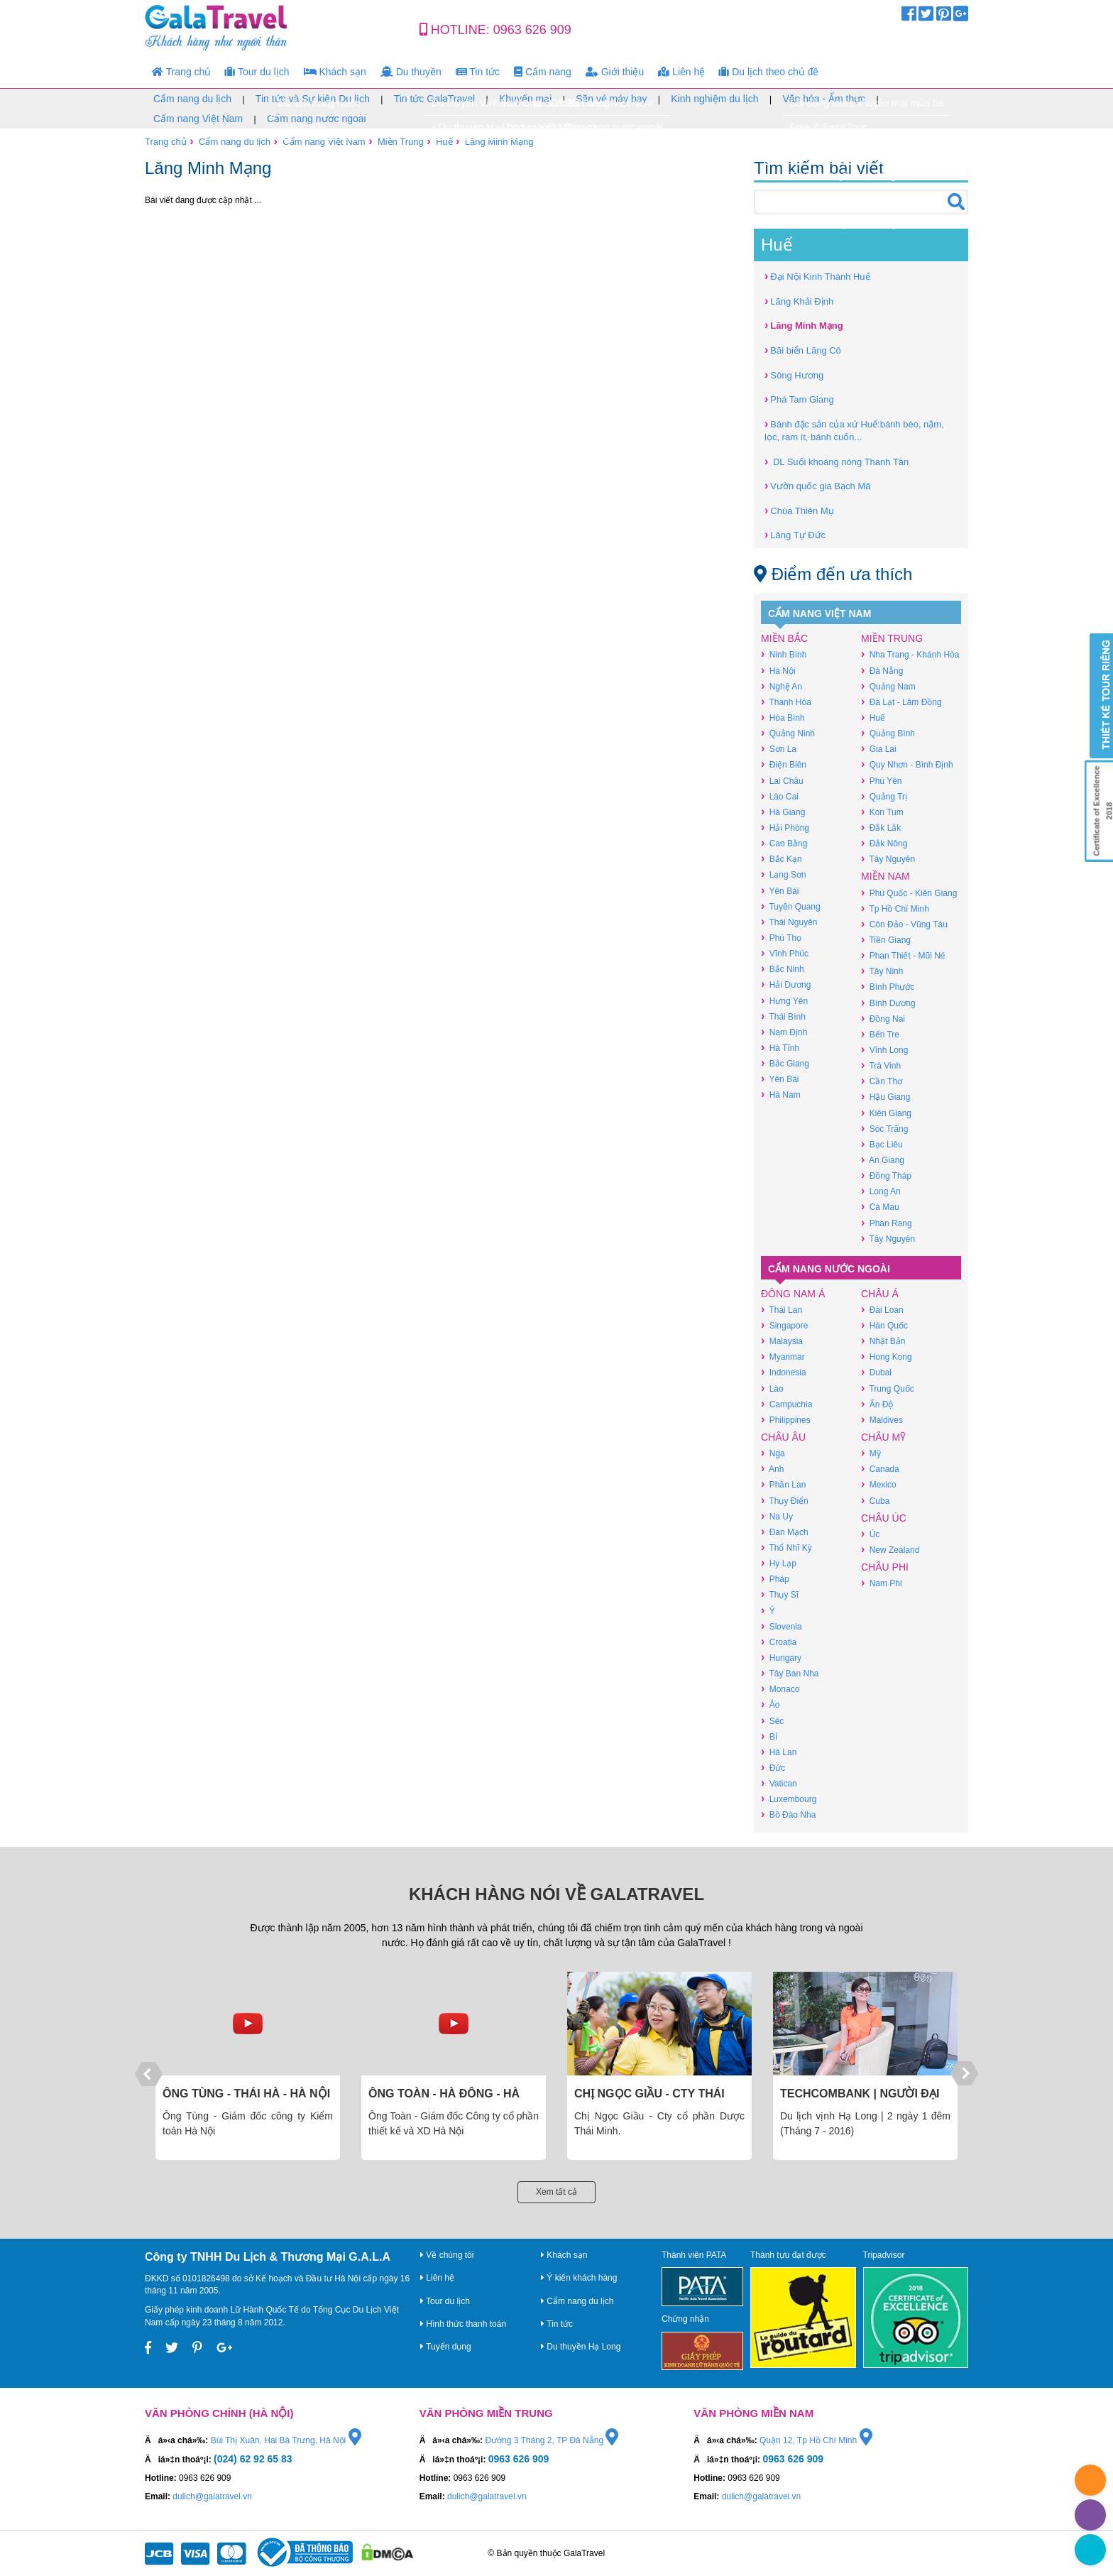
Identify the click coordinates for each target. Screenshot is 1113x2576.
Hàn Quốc (884, 1325)
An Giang (882, 1160)
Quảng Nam (888, 686)
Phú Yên (881, 780)
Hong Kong (886, 1356)
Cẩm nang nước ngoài (316, 118)
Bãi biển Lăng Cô (802, 350)
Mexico (879, 1484)
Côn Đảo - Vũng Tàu (904, 924)
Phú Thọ (781, 937)
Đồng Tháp (886, 1175)
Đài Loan (882, 1309)
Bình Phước (887, 986)
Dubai (876, 1372)
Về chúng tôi (446, 2255)
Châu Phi (885, 1567)
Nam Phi (881, 1583)
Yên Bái (780, 890)
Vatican (779, 1783)
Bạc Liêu (882, 1144)
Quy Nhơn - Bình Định (907, 764)
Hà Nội (778, 670)
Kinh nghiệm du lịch (714, 98)
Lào (772, 1388)
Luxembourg (788, 1799)
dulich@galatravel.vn (212, 2496)
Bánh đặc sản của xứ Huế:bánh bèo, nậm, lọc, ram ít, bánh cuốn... (854, 430)
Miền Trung (401, 141)
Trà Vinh (881, 1065)
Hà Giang (783, 812)
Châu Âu (783, 1437)
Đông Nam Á (793, 1293)
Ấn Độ (877, 1404)
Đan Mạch (784, 1532)
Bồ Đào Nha (788, 1814)
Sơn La (778, 748)
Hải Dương (786, 984)
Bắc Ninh (782, 969)
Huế (444, 141)
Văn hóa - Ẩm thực (823, 98)
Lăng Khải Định (798, 301)
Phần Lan (783, 1484)
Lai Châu (782, 780)
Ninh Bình (783, 654)
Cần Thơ (881, 1081)
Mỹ (871, 1453)
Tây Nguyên (888, 858)
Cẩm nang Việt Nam (198, 118)
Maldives (882, 1419)
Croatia (778, 1642)
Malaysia (782, 1341)
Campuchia (786, 1404)
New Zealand (890, 1549)
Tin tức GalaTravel (435, 98)
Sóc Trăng (884, 1128)
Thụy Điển (784, 1500)
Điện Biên (783, 764)
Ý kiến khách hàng (579, 2278)
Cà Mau (880, 1206)
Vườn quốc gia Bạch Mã (817, 485)
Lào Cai (780, 796)
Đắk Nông (884, 843)
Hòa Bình (783, 717)
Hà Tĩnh (780, 1047)
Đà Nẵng (882, 670)
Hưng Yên (784, 1000)
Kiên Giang (886, 1113)
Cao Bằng (784, 843)
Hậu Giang (885, 1096)
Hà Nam (781, 1094)
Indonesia (783, 1372)
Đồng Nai (883, 1018)
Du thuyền (411, 71)
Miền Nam (885, 876)
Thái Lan (781, 1309)
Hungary (781, 1657)
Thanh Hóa (786, 702)
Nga (773, 1453)
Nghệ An (781, 686)
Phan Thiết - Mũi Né (903, 955)
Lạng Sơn (783, 874)
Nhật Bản (883, 1341)
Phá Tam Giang (799, 399)
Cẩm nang (542, 71)
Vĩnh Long (884, 1049)
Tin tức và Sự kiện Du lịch (313, 98)
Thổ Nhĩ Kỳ (786, 1547)
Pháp (775, 1578)
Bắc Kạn (781, 858)
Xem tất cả (556, 2192)
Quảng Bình (888, 733)
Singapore (784, 1325)
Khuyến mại (525, 98)
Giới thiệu (615, 71)
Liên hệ (681, 71)
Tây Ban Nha (789, 1673)
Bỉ (769, 1736)
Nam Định (784, 1032)
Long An (881, 1191)
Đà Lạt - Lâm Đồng (901, 702)
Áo (770, 1704)
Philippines (786, 1419)
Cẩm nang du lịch (192, 98)
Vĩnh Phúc (784, 953)
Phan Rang (886, 1223)
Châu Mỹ (883, 1437)
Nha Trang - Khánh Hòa (910, 654)
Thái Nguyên (789, 922)
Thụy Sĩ (780, 1594)
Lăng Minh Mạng (499, 141)
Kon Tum (882, 812)
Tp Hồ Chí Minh (895, 908)
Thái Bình (783, 1016)
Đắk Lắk (881, 827)
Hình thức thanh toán (463, 2324)
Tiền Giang (886, 939)
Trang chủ (181, 71)
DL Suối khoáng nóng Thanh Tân (836, 461)
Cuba (875, 1500)
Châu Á (880, 1293)
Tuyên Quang (791, 906)
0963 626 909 (532, 30)
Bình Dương (888, 1003)
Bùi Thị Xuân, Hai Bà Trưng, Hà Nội (286, 2440)
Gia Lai (879, 748)
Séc (772, 1720)
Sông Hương (793, 375)
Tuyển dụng (445, 2347)
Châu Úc (883, 1518)
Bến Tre (880, 1034)
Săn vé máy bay (611, 98)
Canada (880, 1468)
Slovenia (781, 1626)
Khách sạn (335, 71)
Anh (772, 1468)
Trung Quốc (887, 1388)
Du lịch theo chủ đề (768, 71)
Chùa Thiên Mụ (799, 510)
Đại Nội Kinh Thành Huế (817, 276)
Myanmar (783, 1356)
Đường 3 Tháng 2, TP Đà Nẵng (551, 2440)
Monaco (780, 1688)
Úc (870, 1534)
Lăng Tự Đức (795, 534)
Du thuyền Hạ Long (580, 2347)
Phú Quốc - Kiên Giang (909, 893)
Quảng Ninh (788, 733)
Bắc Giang (785, 1063)
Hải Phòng (785, 827)
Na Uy (777, 1516)
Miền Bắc (784, 638)
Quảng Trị (884, 796)
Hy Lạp (778, 1563)
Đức (773, 1767)
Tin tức (478, 71)
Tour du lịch (257, 71)
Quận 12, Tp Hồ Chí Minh (816, 2440)
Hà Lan (778, 1752)
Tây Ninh (882, 971)
